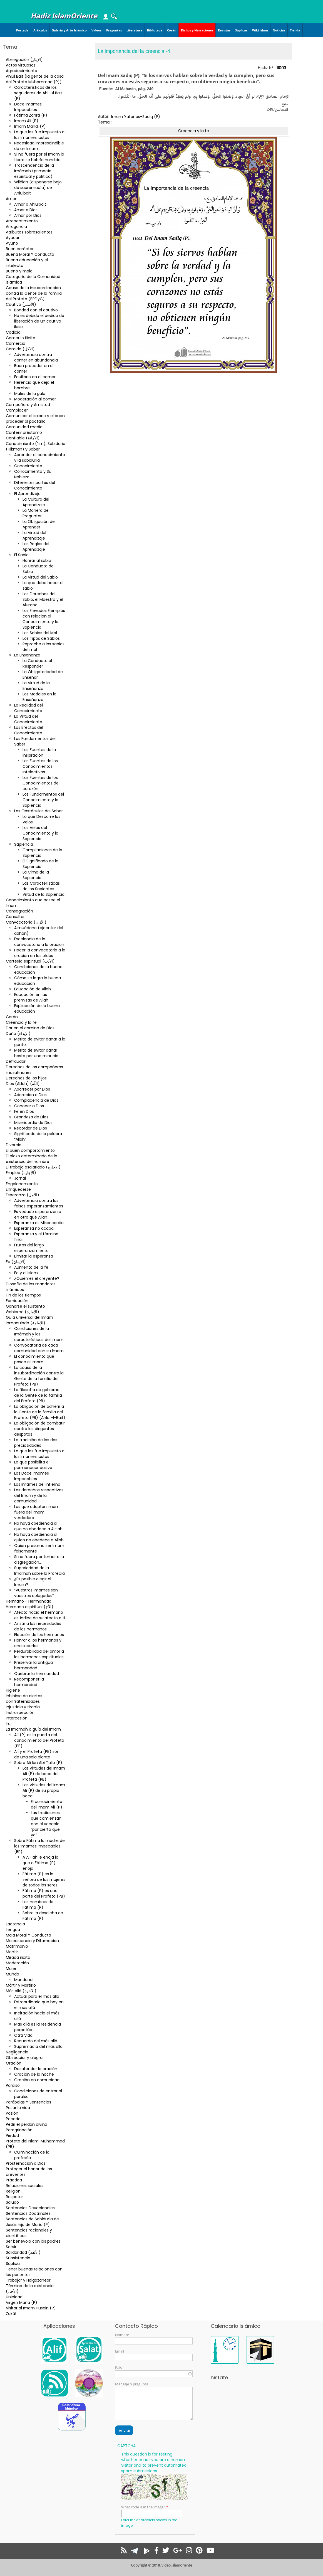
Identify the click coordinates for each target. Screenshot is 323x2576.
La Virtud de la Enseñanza (36, 685)
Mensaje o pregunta (131, 2383)
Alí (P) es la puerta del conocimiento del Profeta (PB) (39, 1740)
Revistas (224, 30)
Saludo (12, 2202)
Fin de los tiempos (23, 1295)
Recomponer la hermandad (29, 1681)
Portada (22, 30)
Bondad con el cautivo (36, 310)
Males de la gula (29, 393)
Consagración (19, 911)
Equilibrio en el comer (35, 377)
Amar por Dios (27, 215)
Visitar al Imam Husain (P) (31, 2308)
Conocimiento (28, 466)
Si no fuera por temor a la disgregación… (39, 1559)
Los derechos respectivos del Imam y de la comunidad (38, 1495)
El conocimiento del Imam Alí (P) (46, 1804)
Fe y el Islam (26, 1273)
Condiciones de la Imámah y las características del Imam (38, 1334)
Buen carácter (20, 249)
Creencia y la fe (21, 1022)
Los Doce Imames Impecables (31, 1476)
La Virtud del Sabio (40, 577)
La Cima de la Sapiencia (36, 874)
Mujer (11, 1968)
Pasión (12, 2113)
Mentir (12, 1952)
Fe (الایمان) (16, 1261)
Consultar (15, 916)
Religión (13, 2191)
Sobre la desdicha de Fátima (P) (43, 1915)
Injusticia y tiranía (23, 1707)
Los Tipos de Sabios (41, 638)
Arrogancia (16, 226)
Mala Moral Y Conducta (28, 1935)
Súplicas (241, 30)
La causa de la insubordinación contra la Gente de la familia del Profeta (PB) (39, 1376)
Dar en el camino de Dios (30, 1028)
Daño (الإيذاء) (18, 1033)
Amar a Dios (26, 210)
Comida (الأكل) (20, 349)
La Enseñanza (27, 655)
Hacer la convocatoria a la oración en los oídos (39, 952)
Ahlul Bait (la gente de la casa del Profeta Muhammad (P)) (35, 79)
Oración (13, 2063)
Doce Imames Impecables (28, 106)
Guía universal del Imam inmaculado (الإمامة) (29, 1320)
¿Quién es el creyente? (36, 1278)
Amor (11, 198)
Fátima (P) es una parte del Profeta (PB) (44, 1893)
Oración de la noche (34, 2074)
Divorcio (13, 1145)
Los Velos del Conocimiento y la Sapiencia (40, 833)
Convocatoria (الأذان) (26, 922)
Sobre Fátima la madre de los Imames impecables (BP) (39, 1846)
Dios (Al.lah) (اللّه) (23, 1083)
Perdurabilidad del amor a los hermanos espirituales (39, 1654)
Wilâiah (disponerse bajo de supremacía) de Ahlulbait (38, 187)
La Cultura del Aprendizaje (36, 502)
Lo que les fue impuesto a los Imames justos (39, 134)
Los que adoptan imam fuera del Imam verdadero (36, 1512)
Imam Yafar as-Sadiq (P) (135, 116)
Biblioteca (154, 30)
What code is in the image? (143, 2506)
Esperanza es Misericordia (39, 1223)
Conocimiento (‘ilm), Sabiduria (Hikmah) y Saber (35, 446)
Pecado (13, 2119)
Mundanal (23, 1979)
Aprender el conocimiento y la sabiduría (39, 457)
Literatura (134, 30)
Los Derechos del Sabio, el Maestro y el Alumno (43, 599)
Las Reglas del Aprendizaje (36, 546)
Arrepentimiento (22, 221)
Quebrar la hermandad (36, 1673)
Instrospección (20, 1712)
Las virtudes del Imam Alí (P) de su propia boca (44, 1790)
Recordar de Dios (30, 1128)
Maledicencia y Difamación (32, 1940)
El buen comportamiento (30, 1150)
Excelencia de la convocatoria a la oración (39, 941)
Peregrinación (19, 2130)
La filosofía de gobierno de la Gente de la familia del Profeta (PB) (38, 1395)
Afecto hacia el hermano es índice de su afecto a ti (39, 1615)
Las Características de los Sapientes (41, 886)
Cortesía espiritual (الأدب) (30, 961)
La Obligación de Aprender (39, 524)
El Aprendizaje (27, 493)
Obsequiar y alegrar (25, 2057)
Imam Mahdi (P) (30, 126)
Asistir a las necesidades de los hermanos (37, 1626)
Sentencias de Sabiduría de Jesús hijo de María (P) (32, 2221)
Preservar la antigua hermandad (33, 1665)
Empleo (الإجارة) (21, 1172)
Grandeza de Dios (31, 1117)
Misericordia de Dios (33, 1122)
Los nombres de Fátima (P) (38, 1904)
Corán (171, 30)
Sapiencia (23, 844)
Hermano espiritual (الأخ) (29, 1607)
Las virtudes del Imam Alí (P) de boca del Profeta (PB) (44, 1773)
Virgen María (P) (21, 2302)
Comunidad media (24, 427)
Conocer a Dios (29, 1106)
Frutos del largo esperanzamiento (31, 1247)
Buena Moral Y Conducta (30, 254)
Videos (96, 30)
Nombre (122, 2334)
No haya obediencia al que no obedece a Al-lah (38, 1526)
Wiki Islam (260, 30)
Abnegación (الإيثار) (24, 59)
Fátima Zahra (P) (30, 115)
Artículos (40, 30)
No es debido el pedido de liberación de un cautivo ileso (39, 321)
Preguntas (114, 30)
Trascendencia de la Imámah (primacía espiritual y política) (34, 171)
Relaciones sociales (24, 2185)
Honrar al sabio (37, 560)
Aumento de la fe (31, 1267)
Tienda (295, 30)
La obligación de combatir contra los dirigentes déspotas (39, 1428)
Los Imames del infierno (37, 1484)
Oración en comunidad (36, 2080)
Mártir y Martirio (21, 1985)
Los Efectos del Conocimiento (28, 730)
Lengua (13, 1929)
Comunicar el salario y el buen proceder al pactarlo (35, 418)
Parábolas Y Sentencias (28, 2102)
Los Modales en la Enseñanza (39, 696)
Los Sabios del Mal (40, 633)
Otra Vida (23, 2035)
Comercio (15, 343)
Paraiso (13, 2085)
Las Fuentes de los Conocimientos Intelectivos (40, 766)
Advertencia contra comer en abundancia (36, 357)
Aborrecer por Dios (32, 1089)
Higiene (13, 1690)
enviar (124, 2430)
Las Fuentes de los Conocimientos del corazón (41, 783)
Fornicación (17, 1300)
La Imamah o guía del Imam (33, 1729)
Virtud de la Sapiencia (43, 894)
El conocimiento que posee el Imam (34, 1359)
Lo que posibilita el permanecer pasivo (33, 1464)
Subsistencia (18, 2258)
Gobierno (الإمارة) (22, 1312)
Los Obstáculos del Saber (38, 811)
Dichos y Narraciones (197, 30)
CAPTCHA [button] (126, 2446)
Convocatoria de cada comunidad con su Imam (39, 1348)
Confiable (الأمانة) (23, 438)
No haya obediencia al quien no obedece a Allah (39, 1537)
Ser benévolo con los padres (33, 2241)
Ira (8, 1723)
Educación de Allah (32, 989)
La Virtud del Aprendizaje (34, 535)
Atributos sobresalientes (29, 232)
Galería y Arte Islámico (69, 30)
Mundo (12, 1974)
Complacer (17, 410)
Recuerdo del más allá (35, 2041)
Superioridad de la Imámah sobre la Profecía (39, 1570)
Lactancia (15, 1924)
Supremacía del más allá (38, 2046)
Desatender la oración (35, 2068)
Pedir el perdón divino (26, 2124)
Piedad (12, 2135)
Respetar (14, 2196)
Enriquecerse (18, 1189)
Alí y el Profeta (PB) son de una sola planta (36, 1754)
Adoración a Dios (30, 1095)
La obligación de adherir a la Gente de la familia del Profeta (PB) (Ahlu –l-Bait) (39, 1412)
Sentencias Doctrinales (28, 2213)
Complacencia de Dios (36, 1100)
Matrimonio (17, 1946)
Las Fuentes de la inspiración (39, 752)
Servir (11, 2247)
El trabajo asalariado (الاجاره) (33, 1167)
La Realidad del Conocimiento (28, 707)
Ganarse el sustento (25, 1306)
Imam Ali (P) (26, 121)
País (118, 2367)
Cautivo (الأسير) (21, 304)
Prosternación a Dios (26, 2163)
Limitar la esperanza (33, 1256)
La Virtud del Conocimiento (28, 719)
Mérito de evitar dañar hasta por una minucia (36, 1053)
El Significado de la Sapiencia (40, 863)
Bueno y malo (19, 271)
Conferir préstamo (24, 432)
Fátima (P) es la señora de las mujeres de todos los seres (44, 1879)
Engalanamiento (22, 1184)
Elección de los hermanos (39, 1634)
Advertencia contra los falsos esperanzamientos (38, 1203)
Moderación (17, 1963)
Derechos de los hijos (26, 1078)
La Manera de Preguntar (36, 513)
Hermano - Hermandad (28, 1601)
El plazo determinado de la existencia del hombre (31, 1158)
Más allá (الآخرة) (21, 1991)
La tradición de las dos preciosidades (35, 1442)
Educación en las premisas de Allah (31, 997)
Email (119, 2351)
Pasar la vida (18, 2107)
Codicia (13, 332)
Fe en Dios (24, 1111)
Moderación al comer (35, 399)
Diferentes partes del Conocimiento (34, 485)
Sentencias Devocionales (30, 2208)
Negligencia (17, 2052)
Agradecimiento (21, 70)
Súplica (13, 2263)
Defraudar (16, 1061)
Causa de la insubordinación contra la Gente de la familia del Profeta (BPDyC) (34, 293)
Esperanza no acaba (34, 1228)
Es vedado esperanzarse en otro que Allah (37, 1214)
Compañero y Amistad (28, 404)
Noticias (279, 30)
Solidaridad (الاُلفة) (23, 2252)
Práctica (14, 2180)
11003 (281, 68)
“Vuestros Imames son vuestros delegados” (36, 1592)
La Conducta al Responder (37, 663)
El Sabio (21, 555)
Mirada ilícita (18, 1957)
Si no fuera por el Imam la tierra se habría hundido (39, 157)
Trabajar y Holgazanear (28, 2280)
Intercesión (17, 1718)
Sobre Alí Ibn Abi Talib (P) (38, 1762)
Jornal (20, 1178)
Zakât (11, 2313)
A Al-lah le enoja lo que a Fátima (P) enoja (40, 1862)
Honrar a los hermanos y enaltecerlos (37, 1643)
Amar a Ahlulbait (30, 204)
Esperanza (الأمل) (22, 1195)
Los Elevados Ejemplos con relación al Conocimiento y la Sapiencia (44, 619)
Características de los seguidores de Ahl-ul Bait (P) (38, 93)
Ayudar (12, 237)
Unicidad (14, 2297)
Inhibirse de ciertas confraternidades (24, 1698)
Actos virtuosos (21, 65)
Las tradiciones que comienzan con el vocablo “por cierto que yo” (46, 1824)
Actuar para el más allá (36, 1996)
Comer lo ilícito (20, 338)
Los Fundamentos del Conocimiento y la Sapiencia (43, 799)
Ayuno (12, 243)
